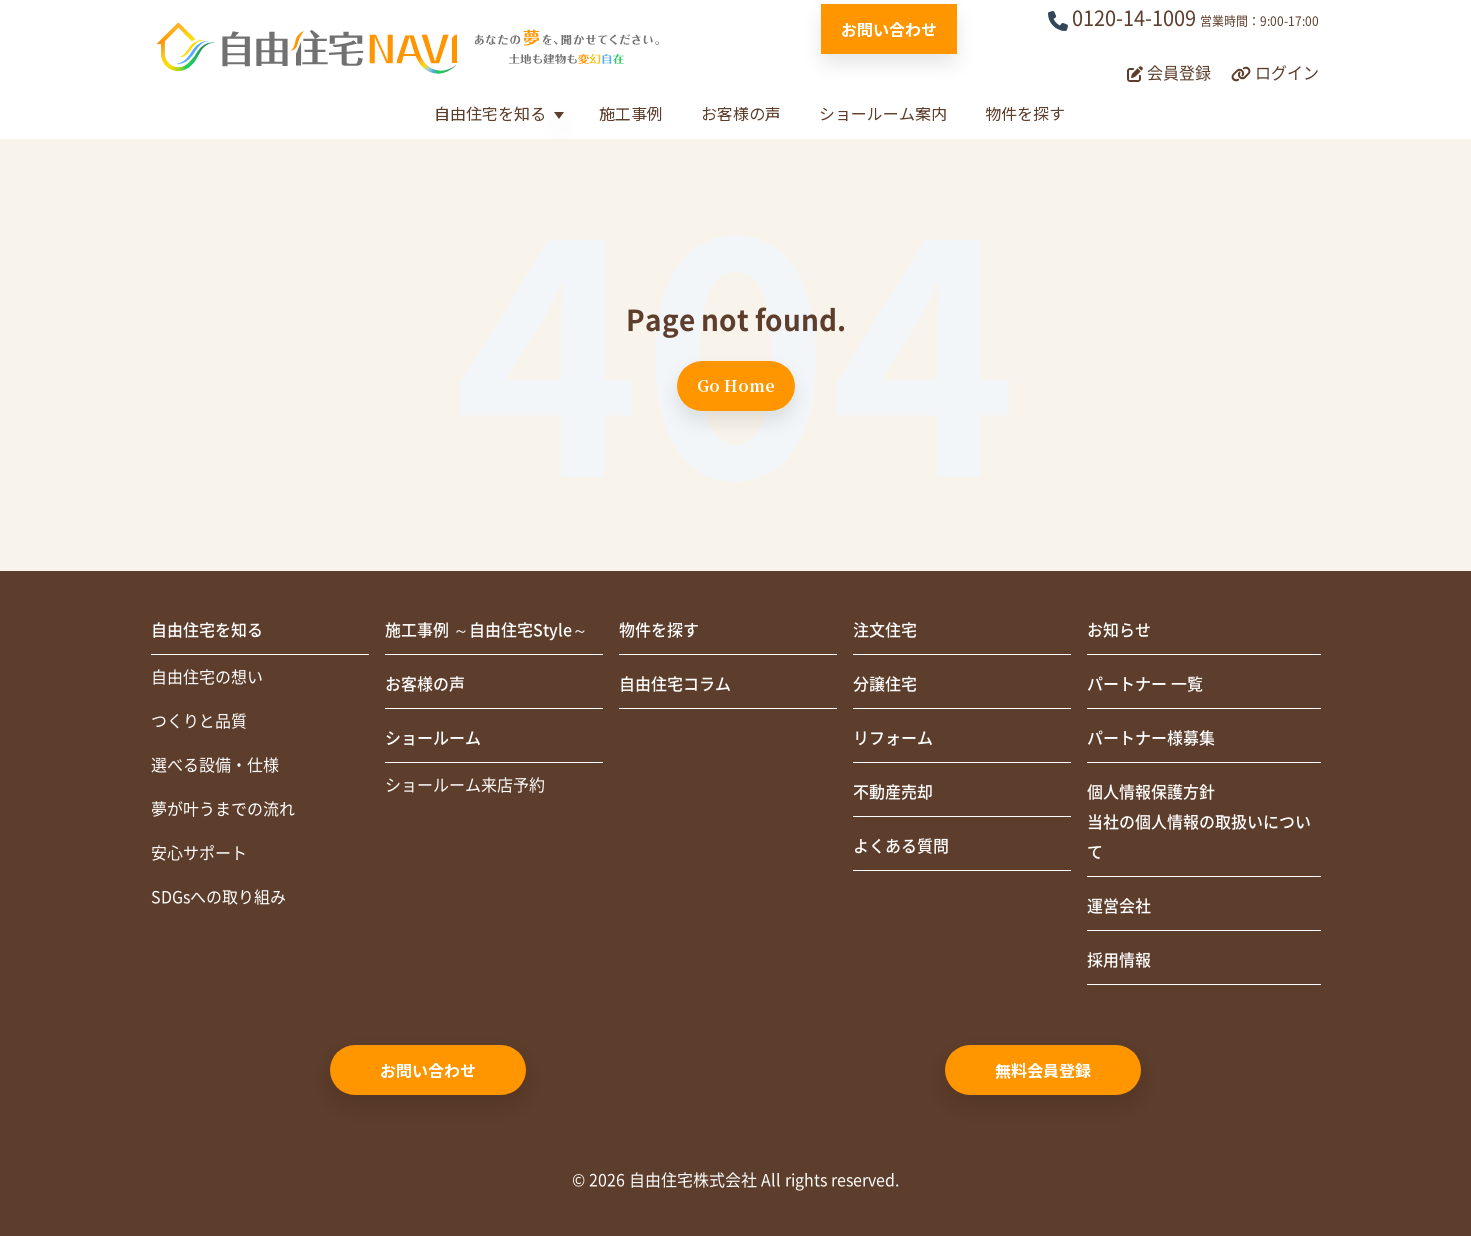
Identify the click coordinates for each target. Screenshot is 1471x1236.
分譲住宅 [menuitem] (885, 684)
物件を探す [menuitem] (659, 630)
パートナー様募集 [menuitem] (1151, 738)
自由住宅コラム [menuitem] (675, 684)
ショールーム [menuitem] (433, 738)
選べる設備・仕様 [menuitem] (215, 765)
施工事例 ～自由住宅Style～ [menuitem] (486, 630)
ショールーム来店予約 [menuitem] (465, 785)
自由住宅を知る (490, 113)
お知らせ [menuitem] (1119, 630)
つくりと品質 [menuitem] (199, 721)
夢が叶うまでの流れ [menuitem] (223, 809)
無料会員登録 (1043, 1070)
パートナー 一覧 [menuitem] (1145, 684)
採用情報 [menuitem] (1119, 960)
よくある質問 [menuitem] (901, 846)
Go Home (736, 385)
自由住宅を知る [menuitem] (207, 630)
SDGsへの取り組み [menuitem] (218, 897)
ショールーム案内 (883, 113)
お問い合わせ (889, 29)
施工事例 (631, 113)
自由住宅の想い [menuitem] (207, 677)
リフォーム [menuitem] (893, 738)
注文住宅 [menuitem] (885, 630)
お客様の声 (741, 113)
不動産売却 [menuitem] (893, 792)
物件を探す (1025, 113)
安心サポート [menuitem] (199, 853)
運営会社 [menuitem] (1119, 906)
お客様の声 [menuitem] (425, 684)
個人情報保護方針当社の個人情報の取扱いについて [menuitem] (1199, 822)
